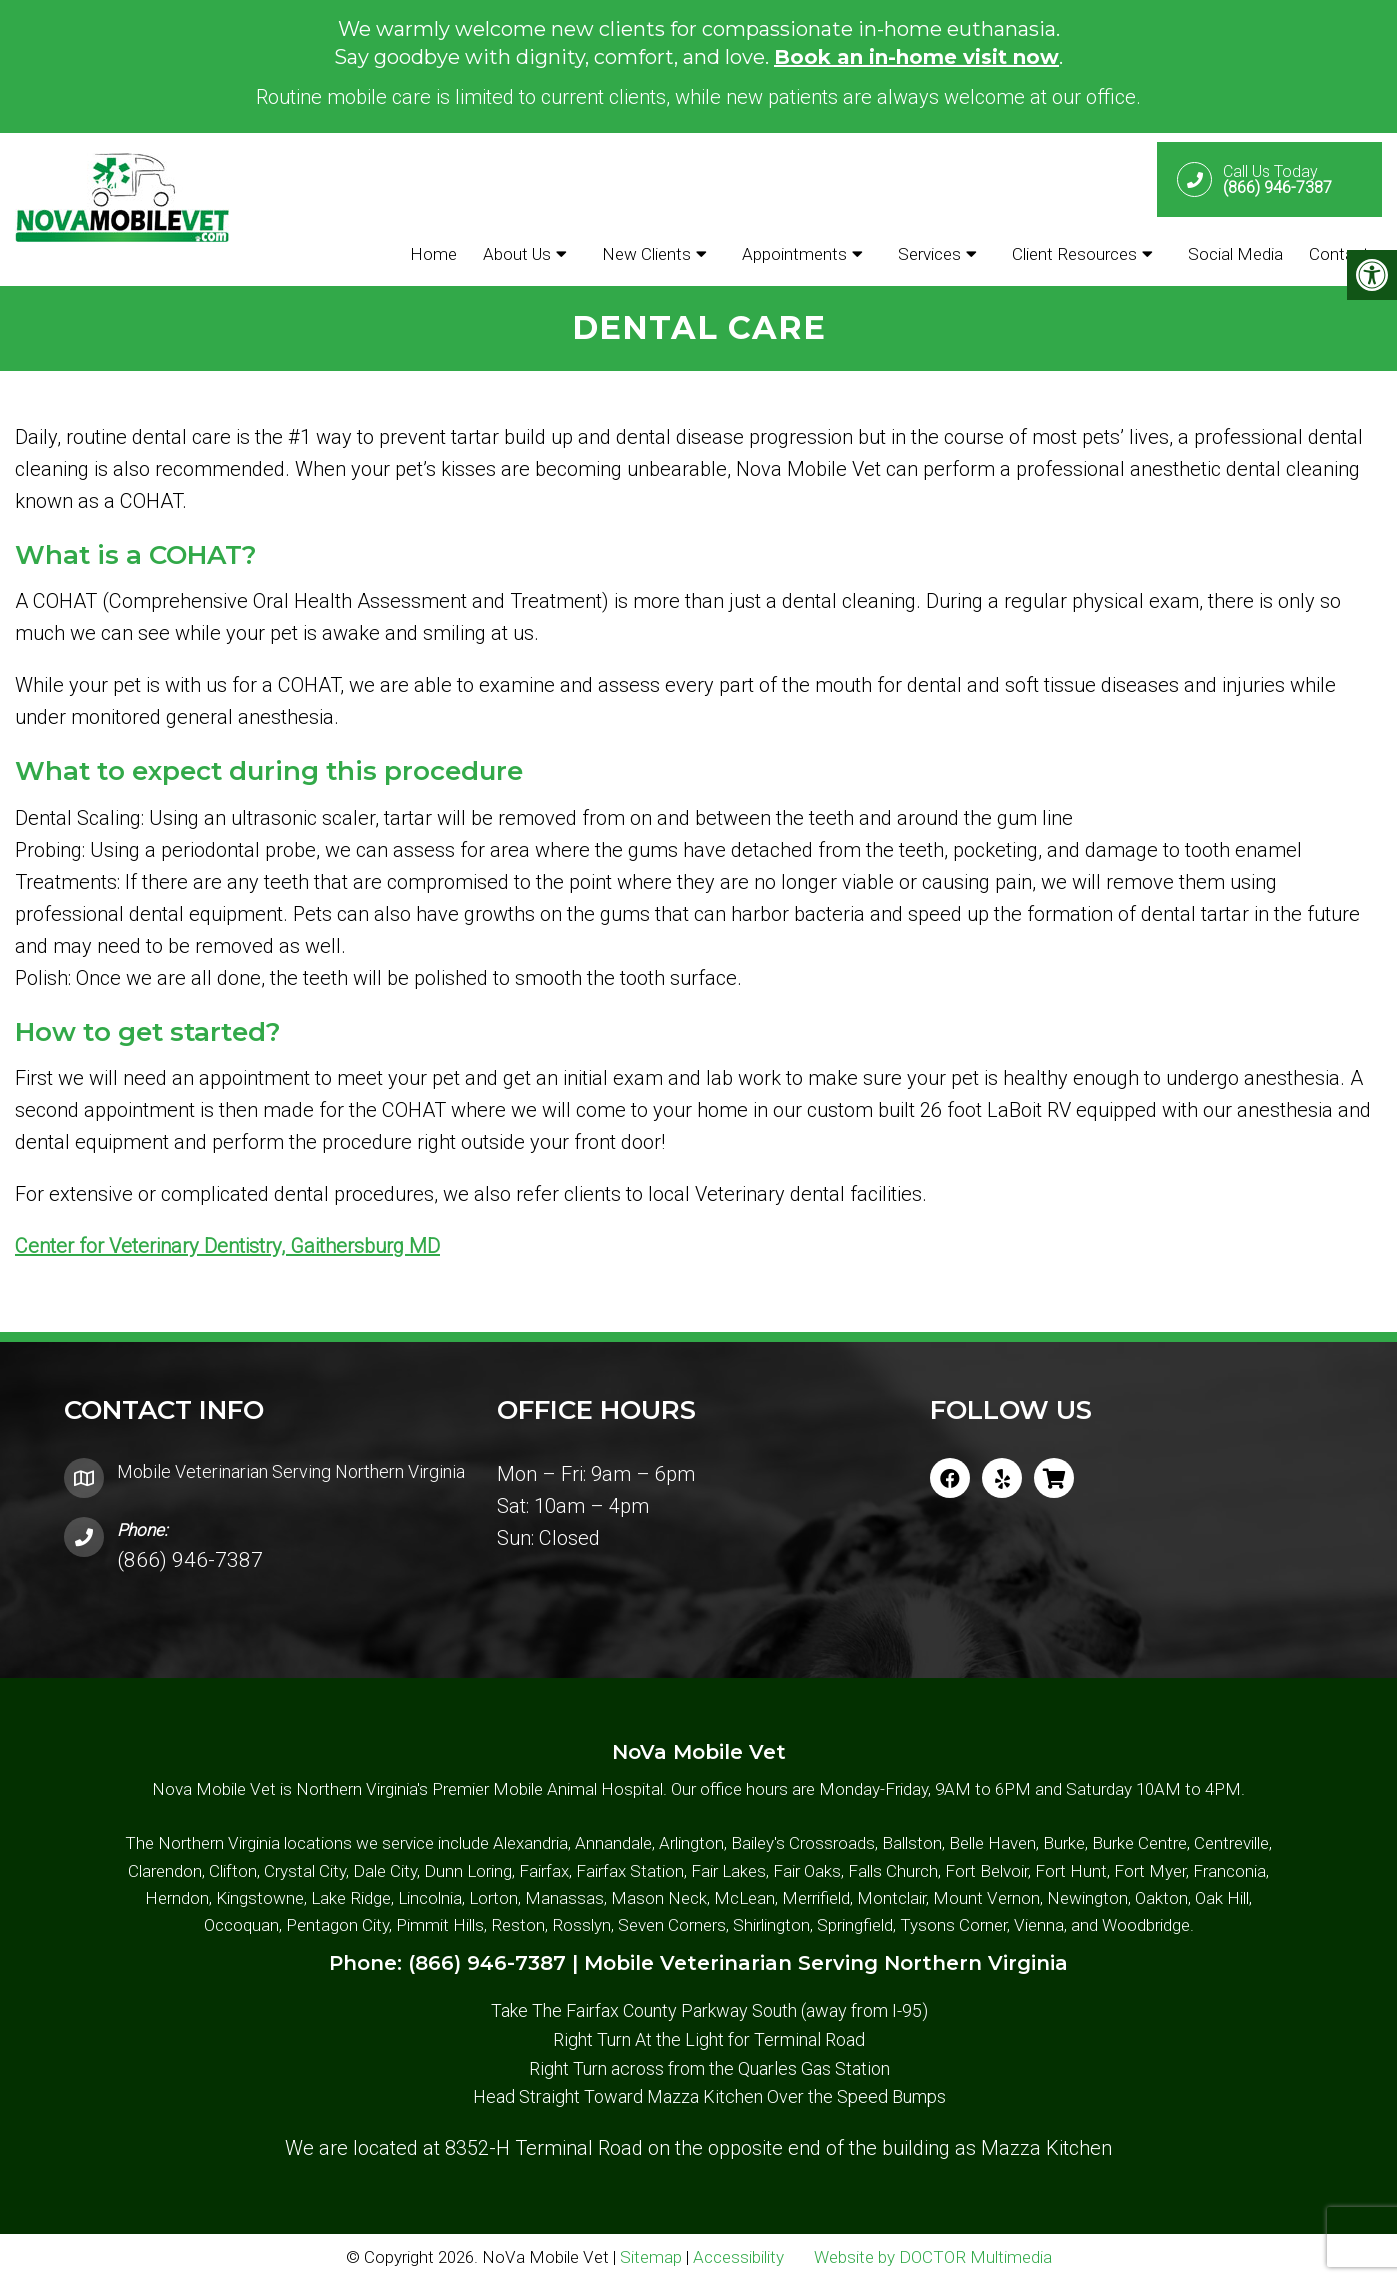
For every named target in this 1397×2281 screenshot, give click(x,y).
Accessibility (738, 2257)
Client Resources (1074, 254)
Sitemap (651, 2257)
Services (929, 254)
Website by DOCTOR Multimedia (933, 2257)
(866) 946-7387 (190, 1560)
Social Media (1235, 254)
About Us (517, 254)
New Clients (646, 254)
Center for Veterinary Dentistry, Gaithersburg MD (227, 1246)
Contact (1339, 254)
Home (433, 254)
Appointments (794, 254)
